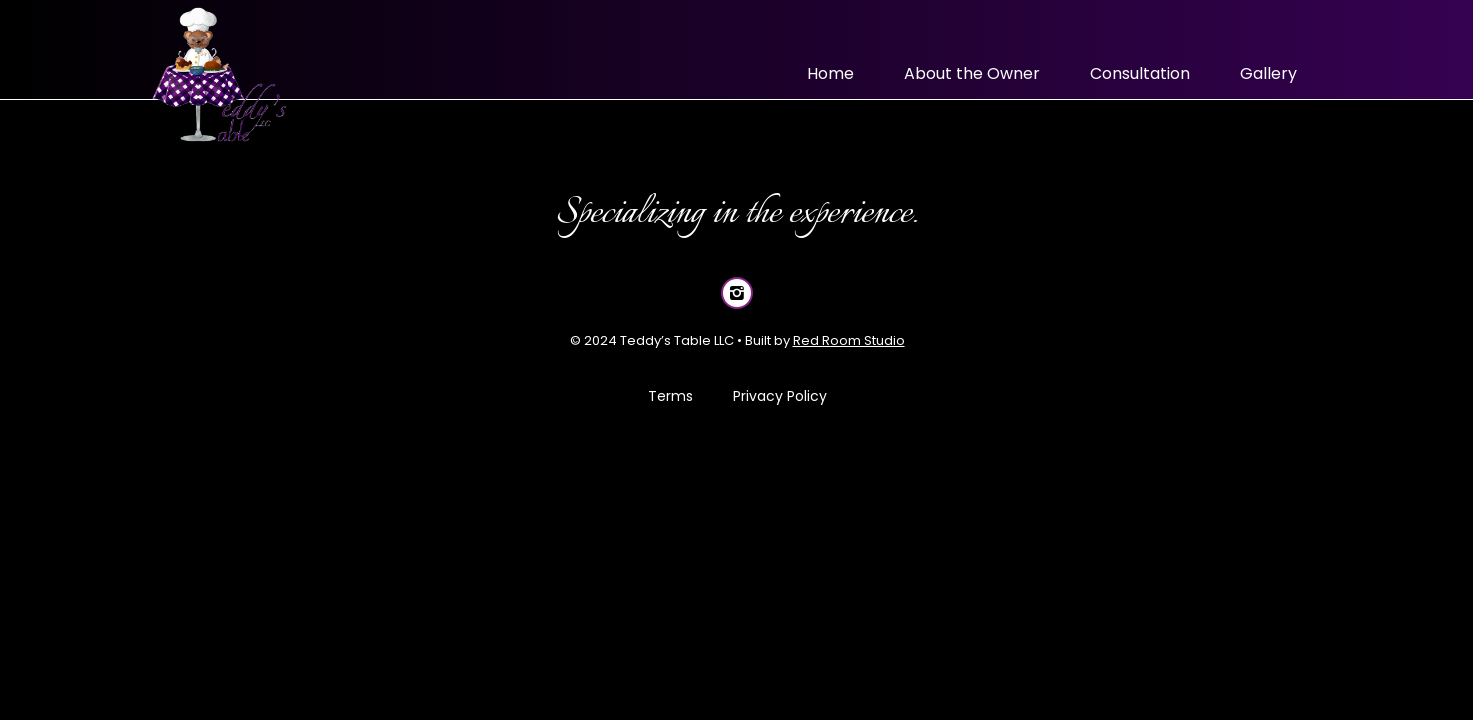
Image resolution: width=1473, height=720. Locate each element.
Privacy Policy (779, 396)
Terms (669, 396)
